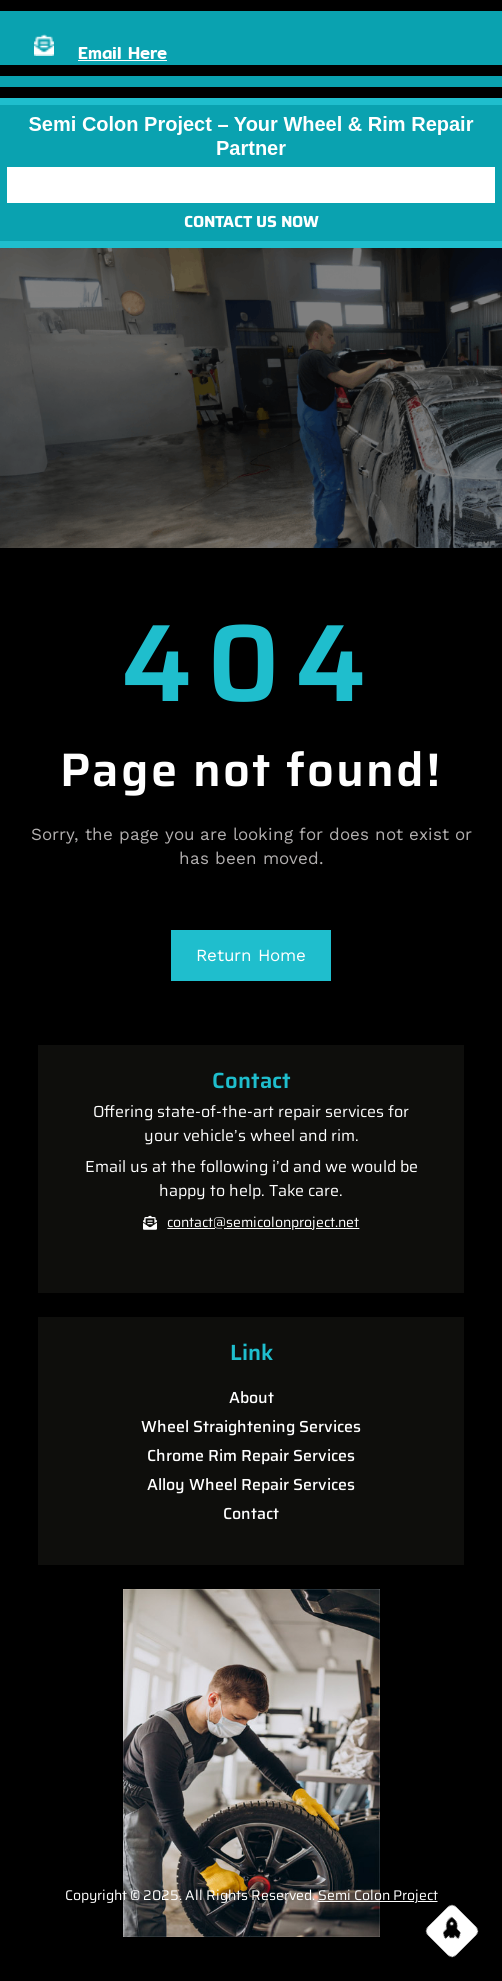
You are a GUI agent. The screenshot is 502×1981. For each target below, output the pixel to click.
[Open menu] (251, 185)
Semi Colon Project (378, 1895)
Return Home (251, 955)
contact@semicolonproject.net (263, 1222)
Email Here (122, 52)
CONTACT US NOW (251, 221)
